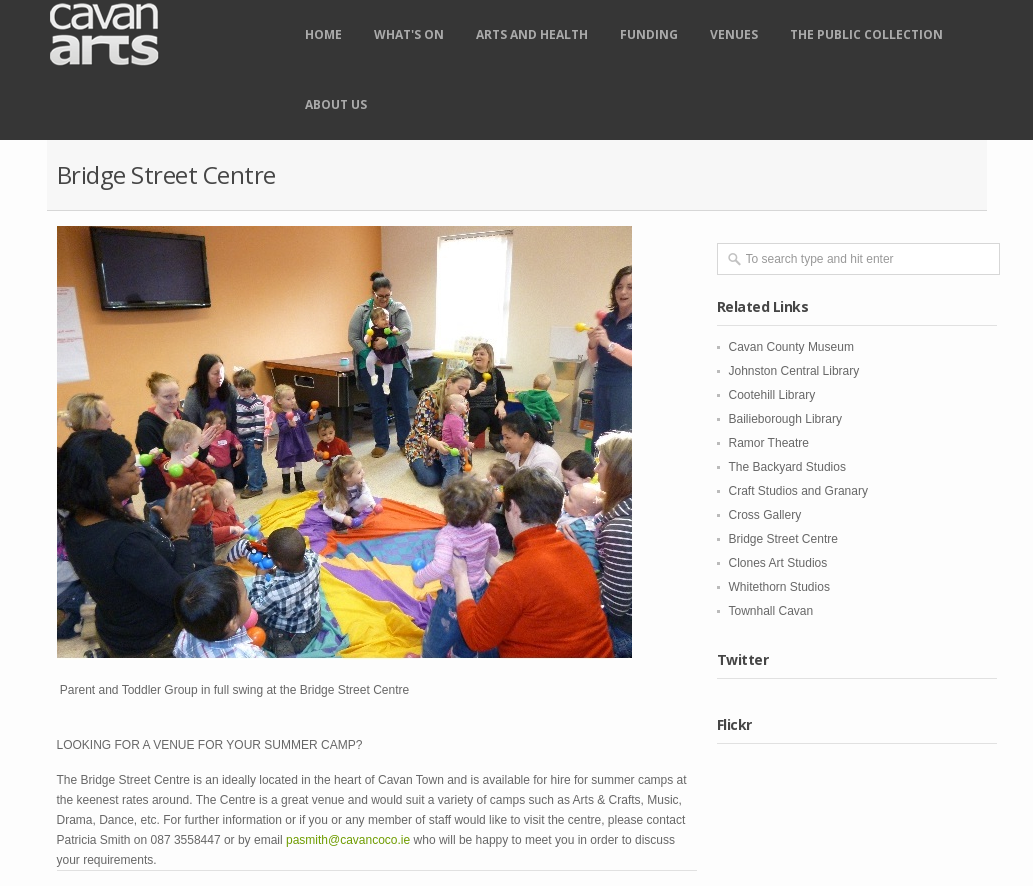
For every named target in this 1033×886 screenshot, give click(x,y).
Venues (734, 34)
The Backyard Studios (787, 467)
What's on (409, 34)
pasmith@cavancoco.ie (348, 840)
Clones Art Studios (778, 563)
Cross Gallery (765, 515)
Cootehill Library (772, 395)
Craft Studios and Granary (798, 491)
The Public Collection (866, 34)
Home (323, 34)
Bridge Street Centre (783, 539)
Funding (649, 34)
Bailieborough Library (785, 419)
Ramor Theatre (769, 443)
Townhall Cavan (771, 611)
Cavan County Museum (791, 347)
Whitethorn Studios (779, 587)
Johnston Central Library (794, 371)
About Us (336, 104)
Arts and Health (532, 34)
